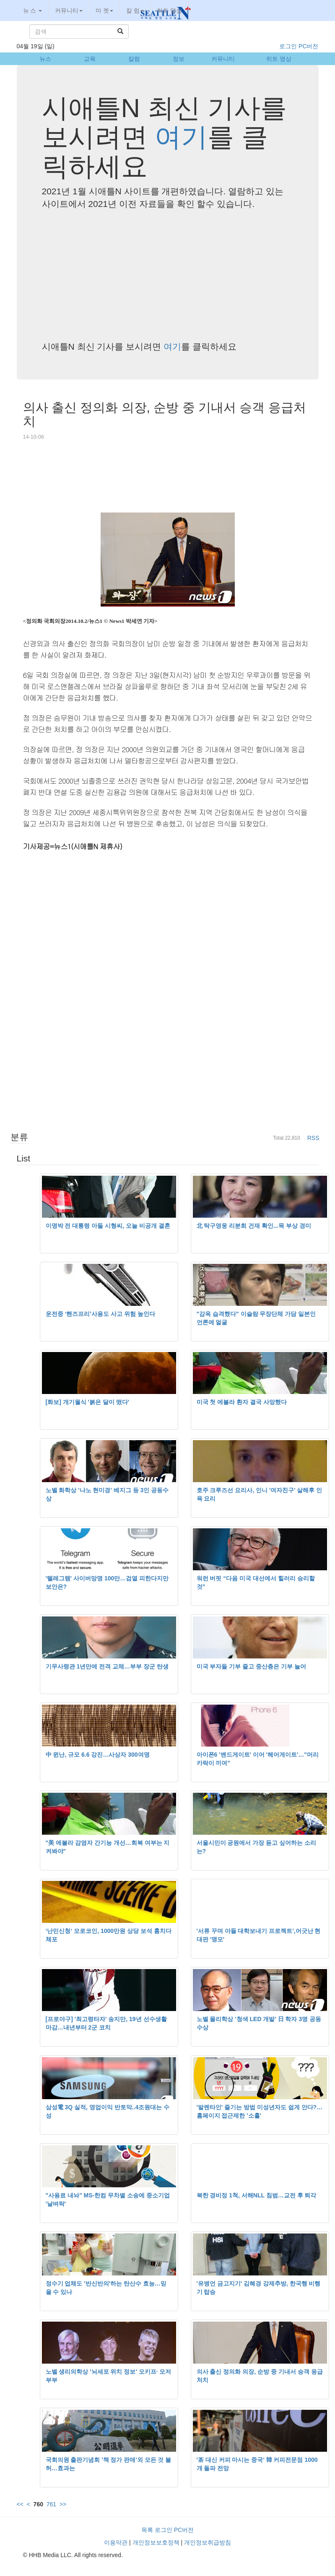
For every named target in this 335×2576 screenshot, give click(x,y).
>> (63, 2504)
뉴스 (45, 58)
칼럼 (134, 58)
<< (20, 2504)
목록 (147, 2529)
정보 (178, 58)
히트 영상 (169, 10)
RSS (313, 1138)
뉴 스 (32, 10)
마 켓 (104, 10)
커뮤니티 (69, 10)
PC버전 (308, 46)
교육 (90, 58)
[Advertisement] (167, 275)
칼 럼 (135, 10)
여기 (181, 137)
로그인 (288, 46)
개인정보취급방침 (207, 2542)
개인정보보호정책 (155, 2542)
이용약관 (115, 2542)
